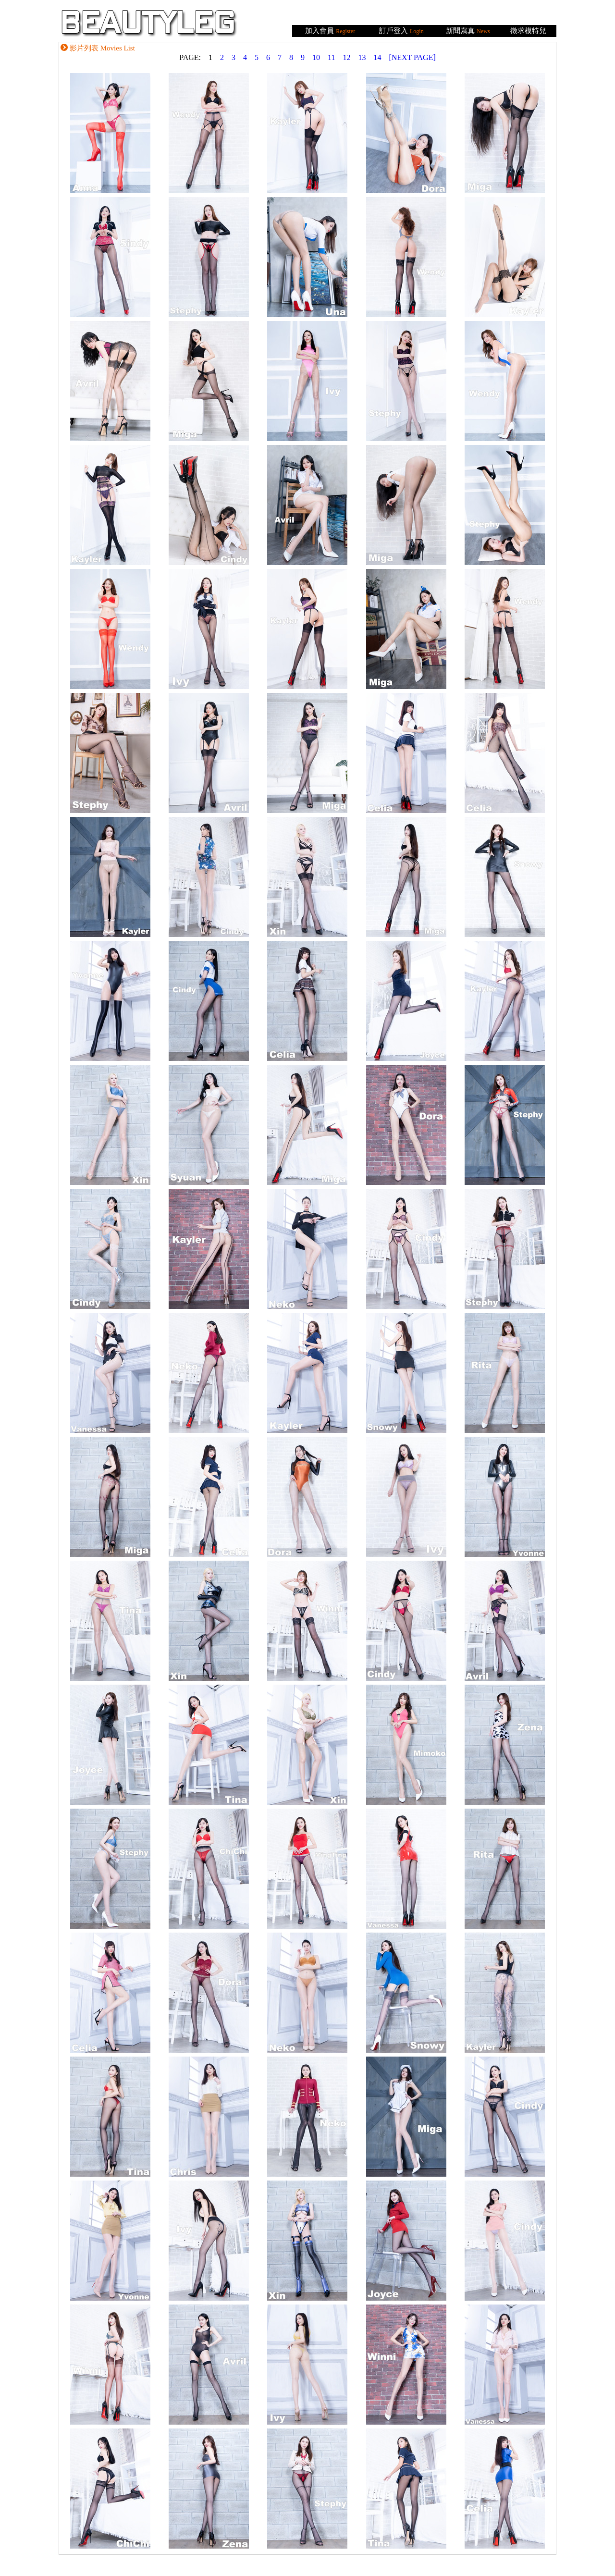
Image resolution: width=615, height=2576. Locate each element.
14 (377, 57)
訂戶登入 (393, 31)
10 (316, 57)
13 (362, 57)
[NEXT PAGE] (412, 57)
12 (346, 57)
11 (331, 57)
